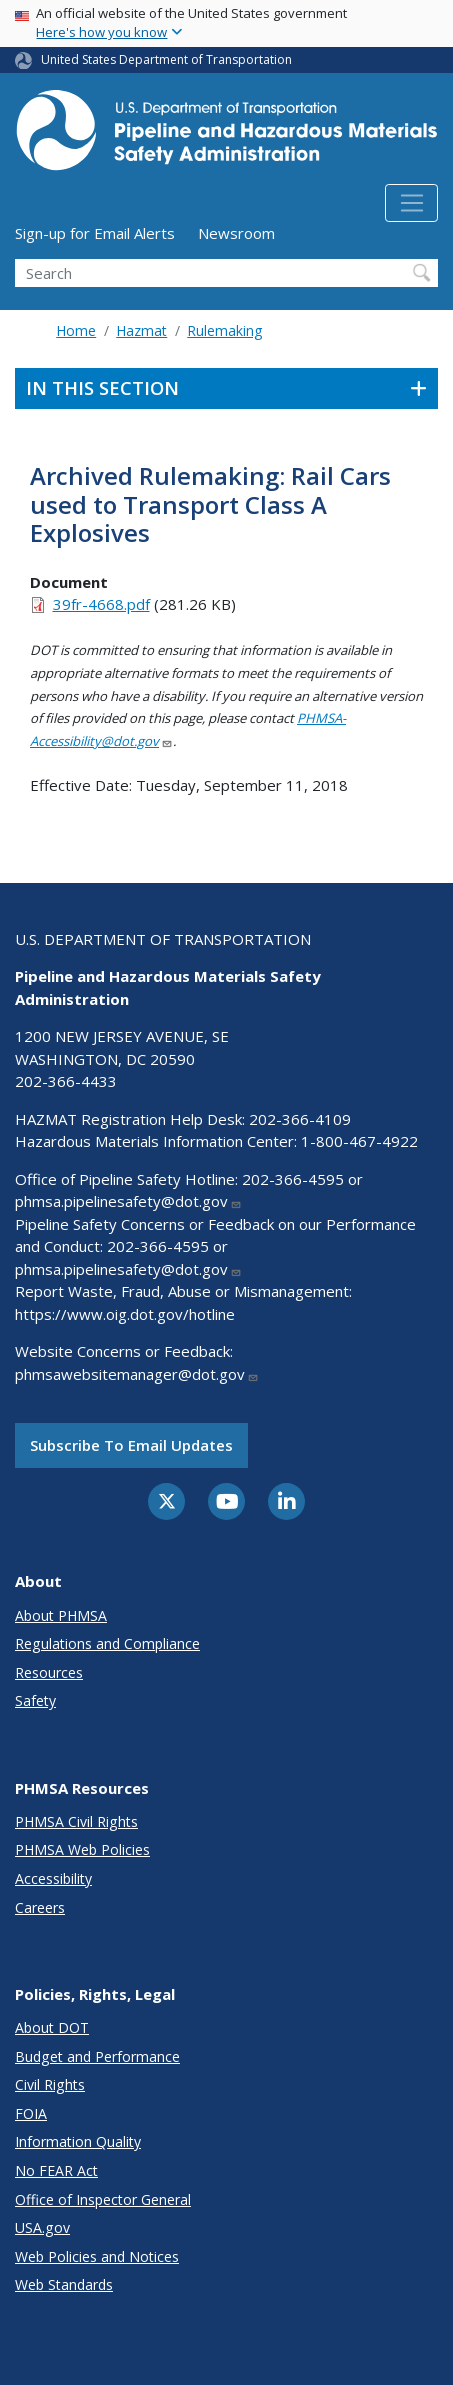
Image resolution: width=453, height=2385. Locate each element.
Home (76, 330)
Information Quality (78, 2141)
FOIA (31, 2113)
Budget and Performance (97, 2056)
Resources (49, 1672)
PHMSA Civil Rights (76, 1821)
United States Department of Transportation (166, 59)
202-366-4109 (300, 1119)
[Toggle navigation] (411, 203)
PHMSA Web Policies (82, 1849)
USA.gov (42, 2227)
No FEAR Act (56, 2170)
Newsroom (236, 233)
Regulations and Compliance (107, 1643)
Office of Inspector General (103, 2199)
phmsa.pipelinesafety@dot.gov (128, 1201)
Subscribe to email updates (131, 1445)
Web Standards (64, 2284)
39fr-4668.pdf (101, 604)
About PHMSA (61, 1615)
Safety (35, 1700)
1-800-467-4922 (359, 1141)
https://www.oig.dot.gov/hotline (125, 1314)
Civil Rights (50, 2084)
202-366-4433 (66, 1081)
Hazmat (141, 330)
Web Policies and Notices (97, 2256)
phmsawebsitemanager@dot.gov (137, 1374)
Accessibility (53, 1878)
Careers (40, 1907)
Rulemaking (224, 330)
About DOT (52, 2027)
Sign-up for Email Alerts (95, 233)
